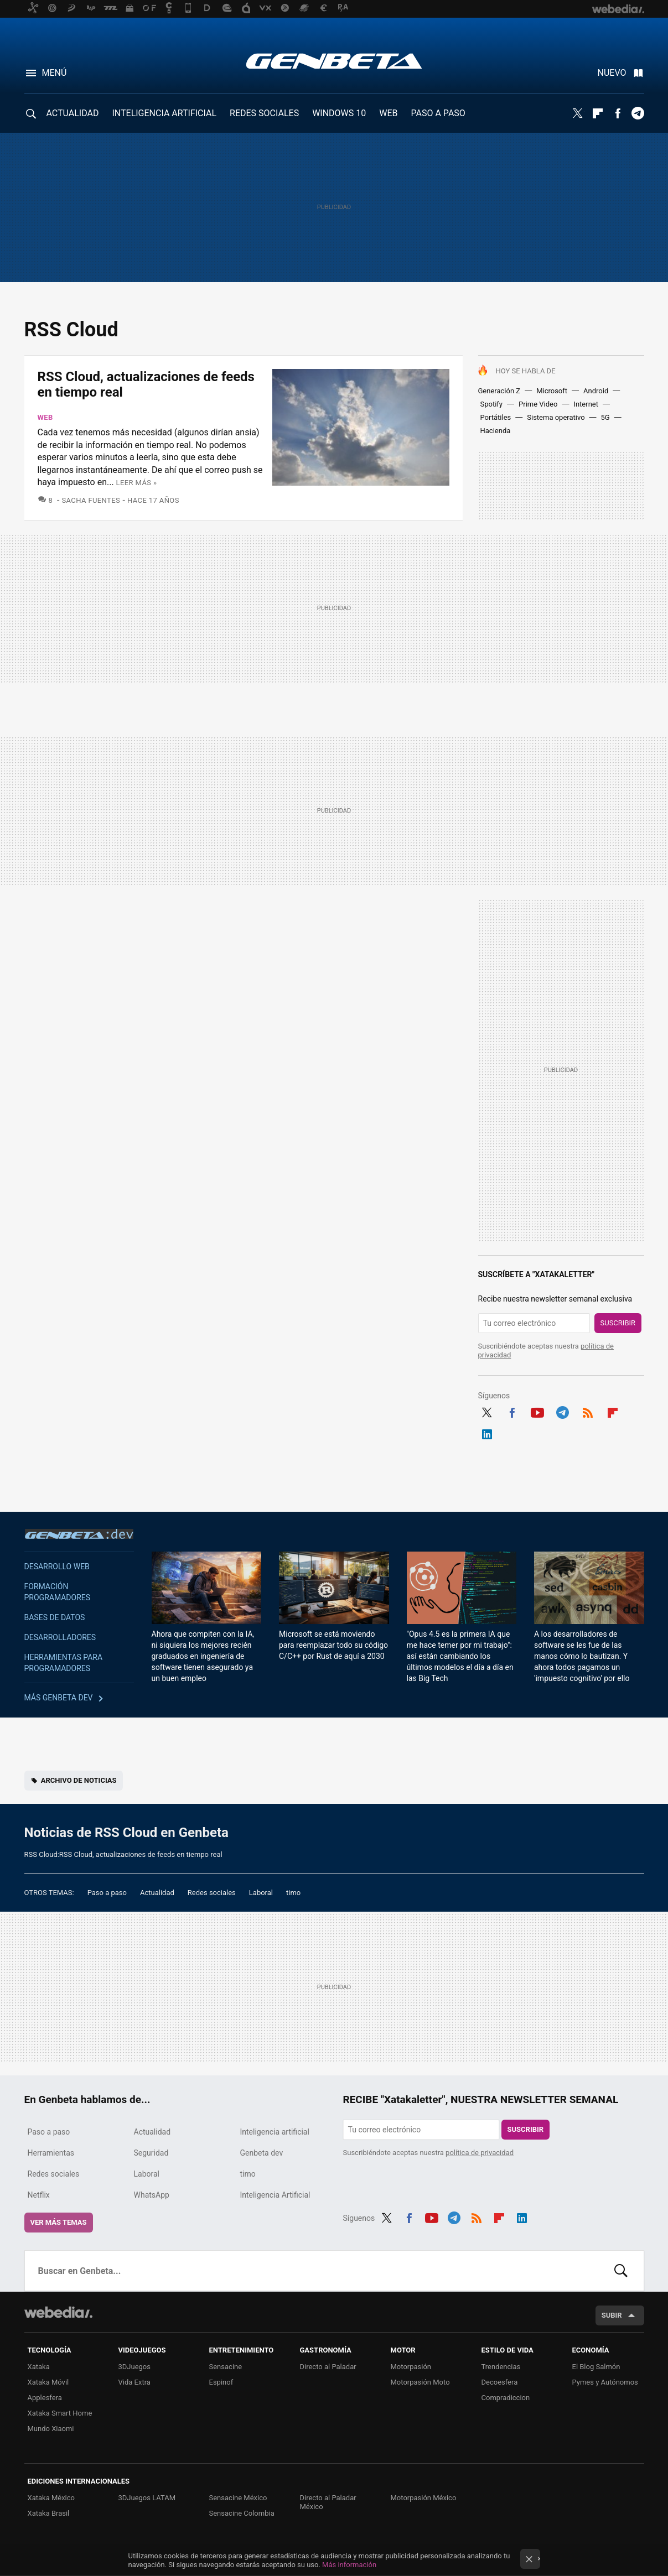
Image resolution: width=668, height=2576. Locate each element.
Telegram (637, 113)
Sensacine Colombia (242, 2513)
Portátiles (495, 417)
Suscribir (618, 1323)
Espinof (221, 2382)
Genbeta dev (79, 1534)
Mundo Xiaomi (51, 2428)
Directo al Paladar (328, 2366)
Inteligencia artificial (274, 2131)
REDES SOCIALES (264, 113)
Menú (54, 72)
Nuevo (612, 72)
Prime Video (538, 404)
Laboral (261, 1892)
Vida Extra (134, 2382)
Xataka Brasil (49, 2513)
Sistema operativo (555, 417)
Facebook (617, 113)
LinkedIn (487, 1432)
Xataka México (51, 2498)
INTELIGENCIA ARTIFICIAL (164, 113)
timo (293, 1892)
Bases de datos (54, 1617)
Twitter (577, 113)
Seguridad (151, 2152)
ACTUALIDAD (72, 113)
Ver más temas (58, 2222)
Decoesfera (499, 2382)
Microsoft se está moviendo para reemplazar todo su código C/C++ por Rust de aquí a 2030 (333, 1645)
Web (45, 417)
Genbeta (334, 61)
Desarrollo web (57, 1566)
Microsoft (551, 391)
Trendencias (501, 2366)
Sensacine (225, 2366)
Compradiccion (505, 2397)
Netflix (39, 2194)
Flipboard (597, 113)
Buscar (621, 2271)
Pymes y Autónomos (605, 2382)
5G (605, 417)
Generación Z (499, 391)
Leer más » (136, 482)
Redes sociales (212, 1892)
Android (595, 391)
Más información (349, 2565)
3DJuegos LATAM (147, 2498)
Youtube (537, 1411)
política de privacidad (480, 2152)
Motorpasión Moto (420, 2382)
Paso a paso (107, 1892)
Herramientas (51, 2152)
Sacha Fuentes (90, 500)
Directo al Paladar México (328, 2502)
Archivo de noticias (79, 1780)
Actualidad (157, 1892)
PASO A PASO (438, 113)
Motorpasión (411, 2366)
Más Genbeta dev (58, 1697)
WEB (388, 113)
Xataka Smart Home (60, 2413)
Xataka (39, 2366)
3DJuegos (134, 2366)
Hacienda (495, 430)
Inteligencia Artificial (275, 2194)
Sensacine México (238, 2498)
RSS (588, 1411)
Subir (612, 2315)
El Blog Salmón (596, 2366)
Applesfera (45, 2397)
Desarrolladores (60, 1637)
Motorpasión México (424, 2498)
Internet (585, 404)
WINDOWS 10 (339, 113)
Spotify (491, 404)
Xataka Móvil (48, 2382)
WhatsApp (151, 2194)
